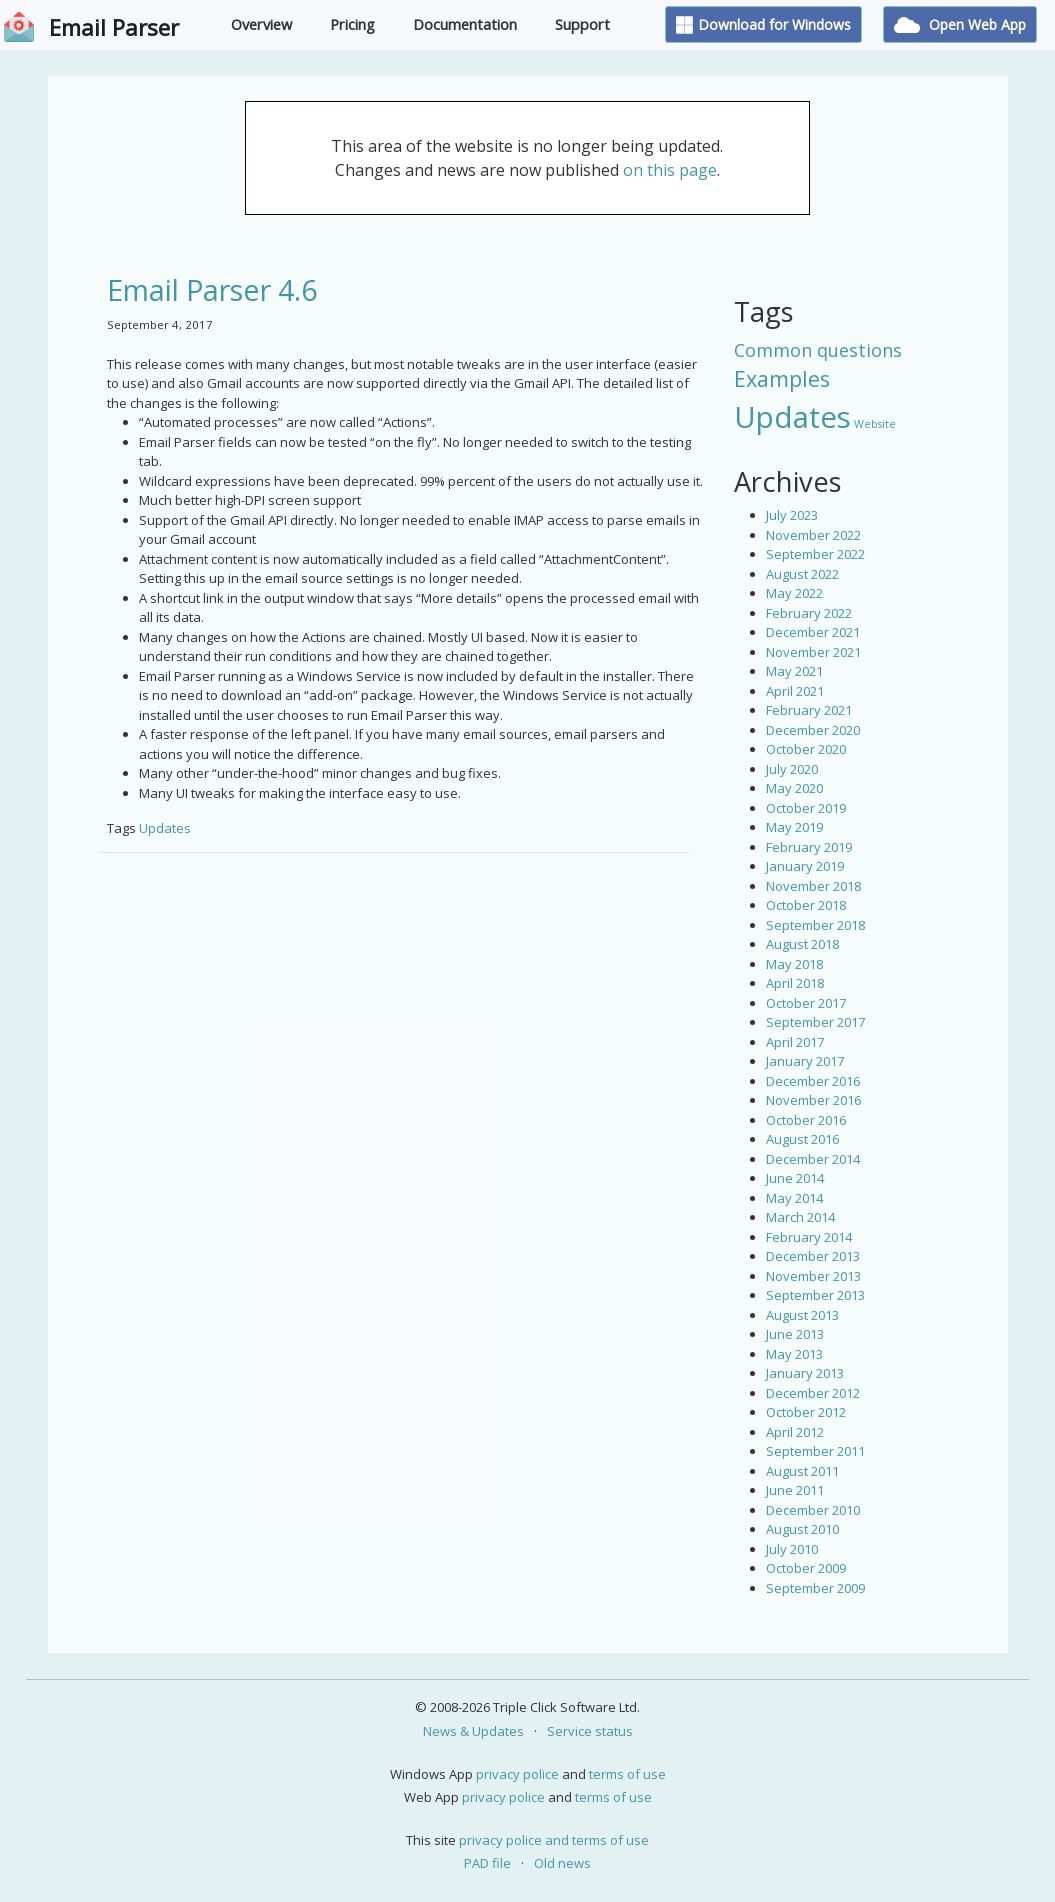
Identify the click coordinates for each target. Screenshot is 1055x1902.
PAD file (487, 1863)
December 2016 (813, 1081)
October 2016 (806, 1120)
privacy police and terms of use (554, 1840)
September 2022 (815, 554)
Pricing (352, 24)
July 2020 (792, 769)
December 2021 (813, 632)
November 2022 (813, 535)
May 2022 (794, 593)
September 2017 (815, 1022)
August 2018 (802, 944)
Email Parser (114, 27)
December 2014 (813, 1159)
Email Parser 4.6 (212, 289)
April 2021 (795, 691)
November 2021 (813, 652)
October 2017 (806, 1003)
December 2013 (813, 1256)
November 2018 (813, 886)
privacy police (517, 1774)
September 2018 (815, 925)
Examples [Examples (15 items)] (782, 378)
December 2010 (813, 1510)
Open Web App (960, 24)
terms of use (627, 1774)
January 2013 (805, 1373)
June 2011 (795, 1490)
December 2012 (813, 1393)
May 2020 (794, 788)
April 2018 (795, 983)
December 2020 (813, 730)
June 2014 (795, 1178)
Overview (261, 24)
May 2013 (794, 1354)
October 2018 (806, 905)
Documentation (465, 24)
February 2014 (809, 1237)
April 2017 (795, 1042)
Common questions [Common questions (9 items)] (818, 350)
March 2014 (800, 1217)
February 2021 (809, 710)
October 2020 (806, 749)
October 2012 (806, 1412)
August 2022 (802, 574)
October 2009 (806, 1568)
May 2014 (794, 1198)
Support (582, 24)
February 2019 (809, 847)
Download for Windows (764, 24)
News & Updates (473, 1731)
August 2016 (802, 1139)
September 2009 (815, 1588)
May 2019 (794, 827)
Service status (590, 1731)
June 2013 (795, 1334)
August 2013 (802, 1315)
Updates (165, 828)
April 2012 (795, 1432)
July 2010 (792, 1549)
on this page (670, 170)
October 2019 (806, 808)
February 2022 (809, 613)
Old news (562, 1863)
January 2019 (805, 866)
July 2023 (792, 515)
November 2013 (813, 1276)
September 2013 (815, 1295)
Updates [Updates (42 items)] (792, 417)
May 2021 (794, 671)
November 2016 (813, 1100)
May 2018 (794, 964)
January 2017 (805, 1061)
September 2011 (815, 1451)
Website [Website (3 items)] (875, 424)
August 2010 (802, 1529)
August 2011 (802, 1471)
